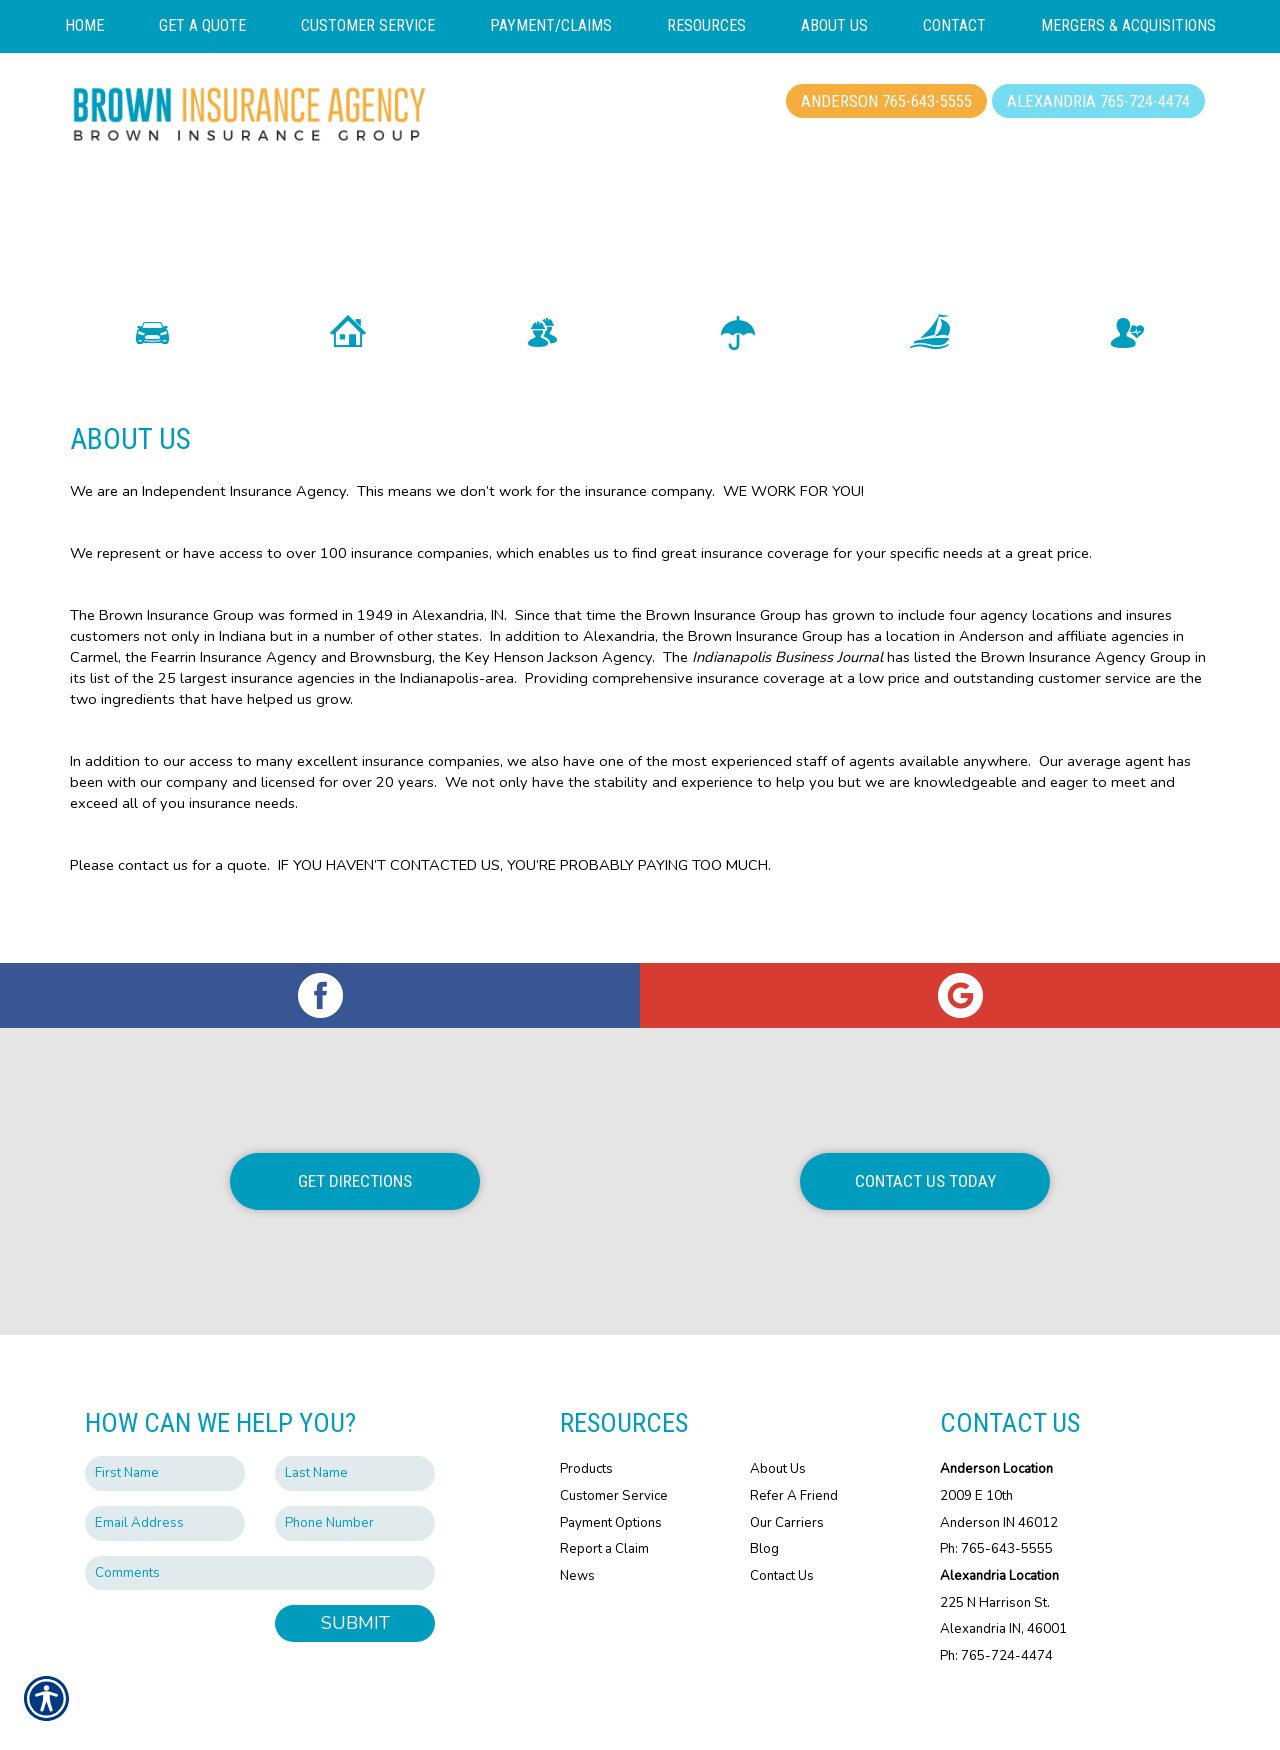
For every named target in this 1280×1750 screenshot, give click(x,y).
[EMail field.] (165, 1477)
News (577, 1530)
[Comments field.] (260, 1527)
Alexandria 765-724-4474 (1098, 101)
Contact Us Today (925, 1135)
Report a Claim (604, 1503)
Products (586, 1423)
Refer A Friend (794, 1450)
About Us (778, 1423)
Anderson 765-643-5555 (886, 101)
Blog (764, 1503)
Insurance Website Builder (777, 1712)
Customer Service (614, 1450)
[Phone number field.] (355, 1477)
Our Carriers (787, 1477)
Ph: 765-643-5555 (996, 1503)
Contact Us (782, 1530)
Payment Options (611, 1477)
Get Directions (355, 1135)
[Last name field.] (355, 1427)
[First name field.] (165, 1427)
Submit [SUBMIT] (355, 1577)
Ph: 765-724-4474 (996, 1610)
